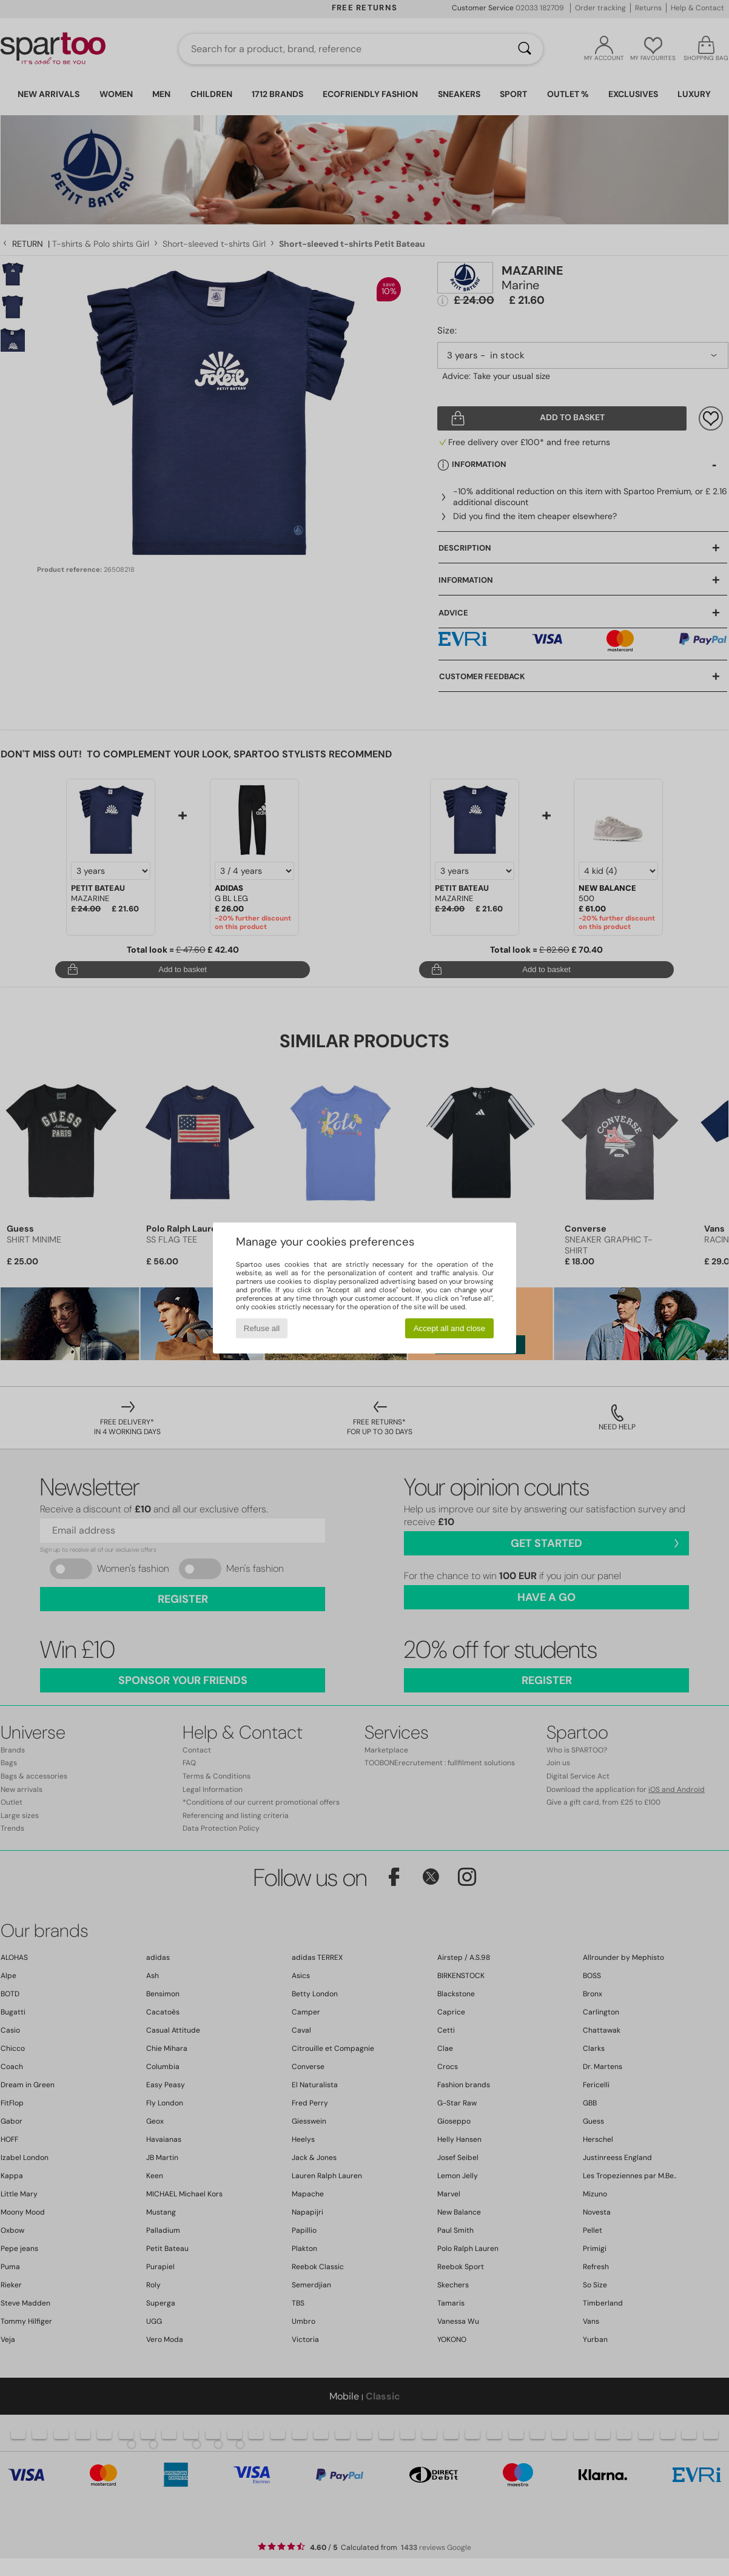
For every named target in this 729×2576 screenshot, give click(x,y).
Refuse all (262, 1328)
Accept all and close (450, 1328)
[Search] (524, 49)
